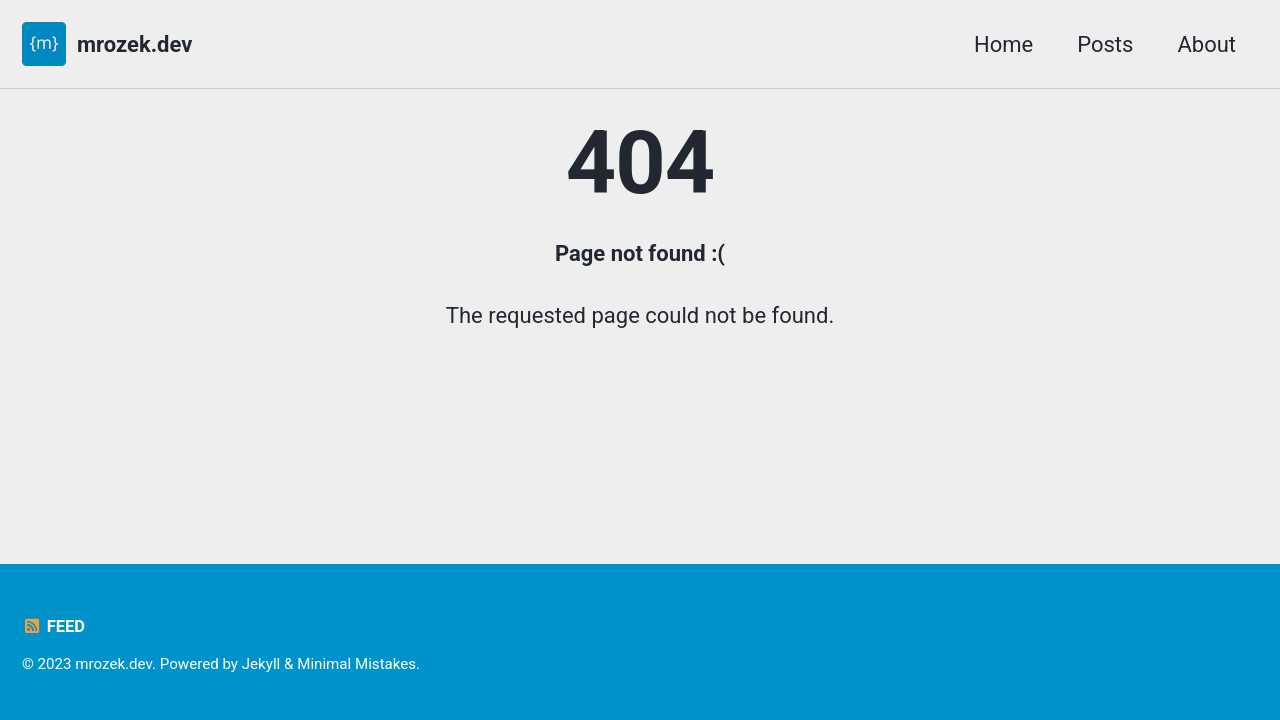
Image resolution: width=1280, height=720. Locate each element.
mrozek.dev (134, 44)
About (1206, 44)
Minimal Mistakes (356, 664)
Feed (53, 626)
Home (1003, 44)
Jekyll (261, 664)
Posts (1105, 44)
